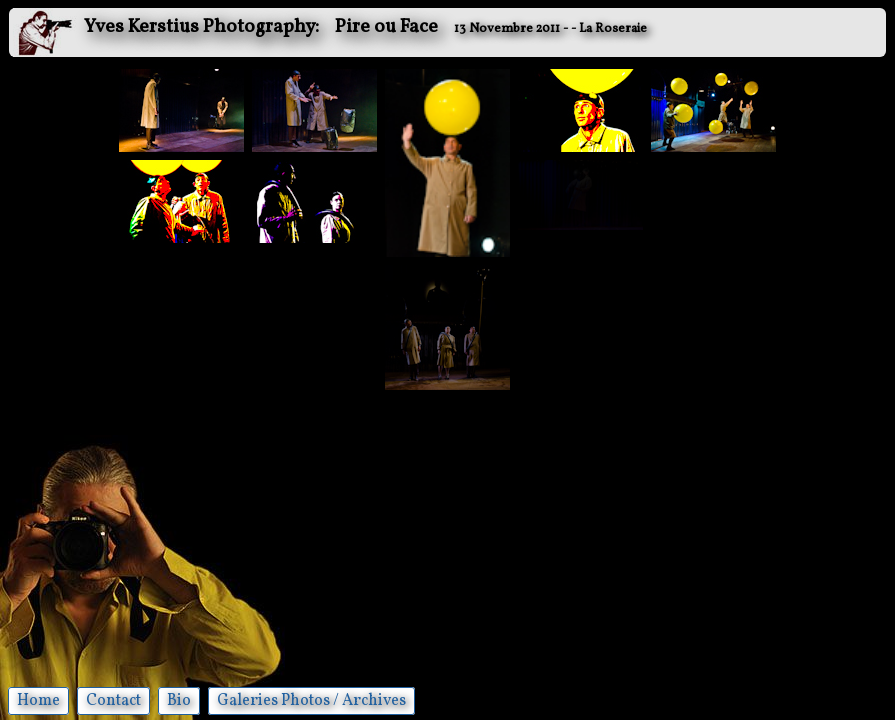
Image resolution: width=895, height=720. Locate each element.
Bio (179, 701)
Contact (113, 701)
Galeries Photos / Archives (311, 701)
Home (38, 701)
